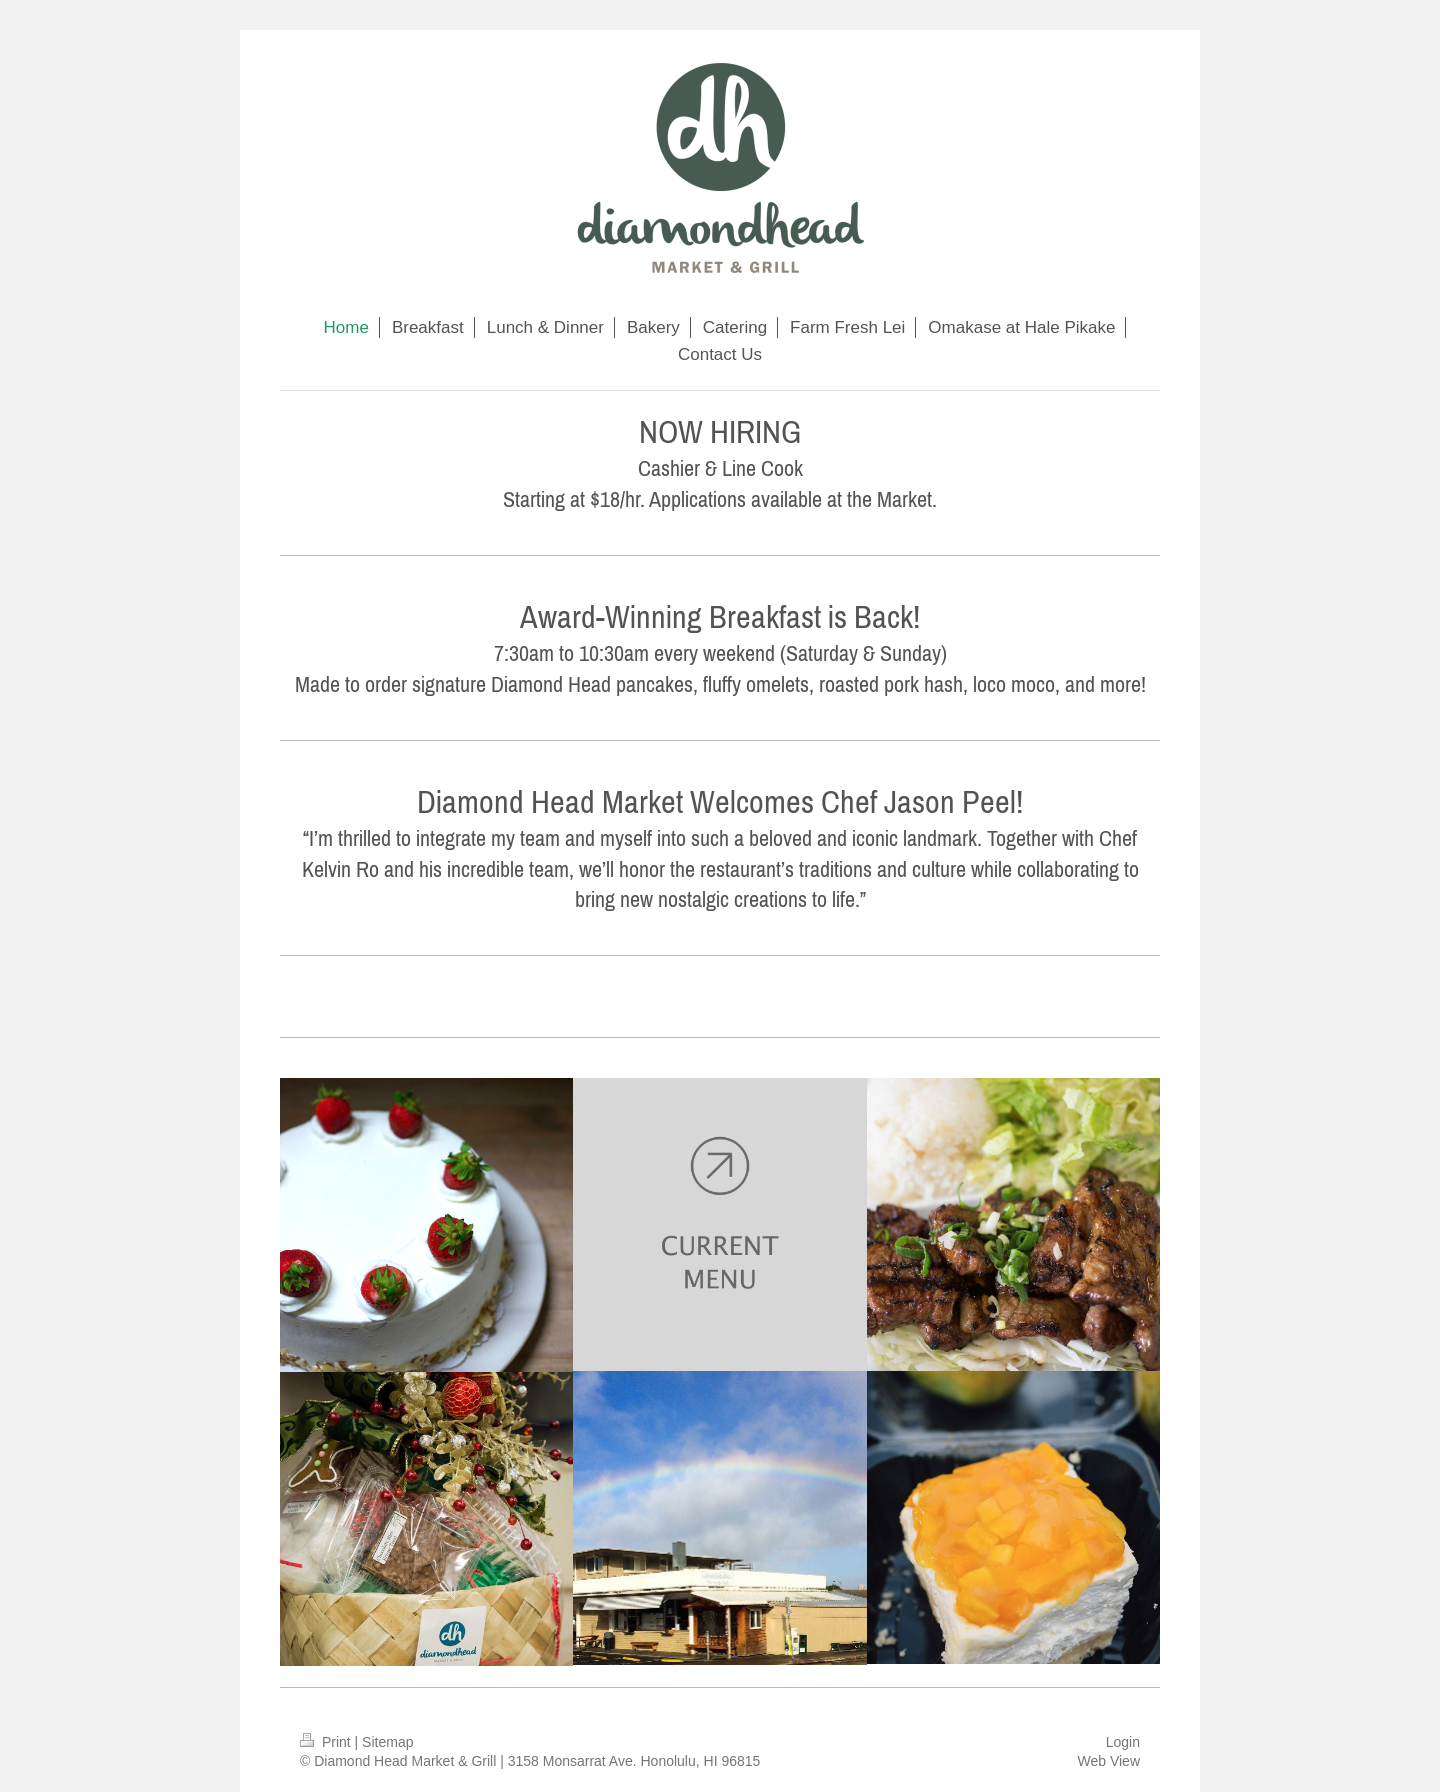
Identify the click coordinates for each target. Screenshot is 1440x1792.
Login (1123, 1742)
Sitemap (387, 1742)
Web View (1108, 1761)
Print (327, 1742)
